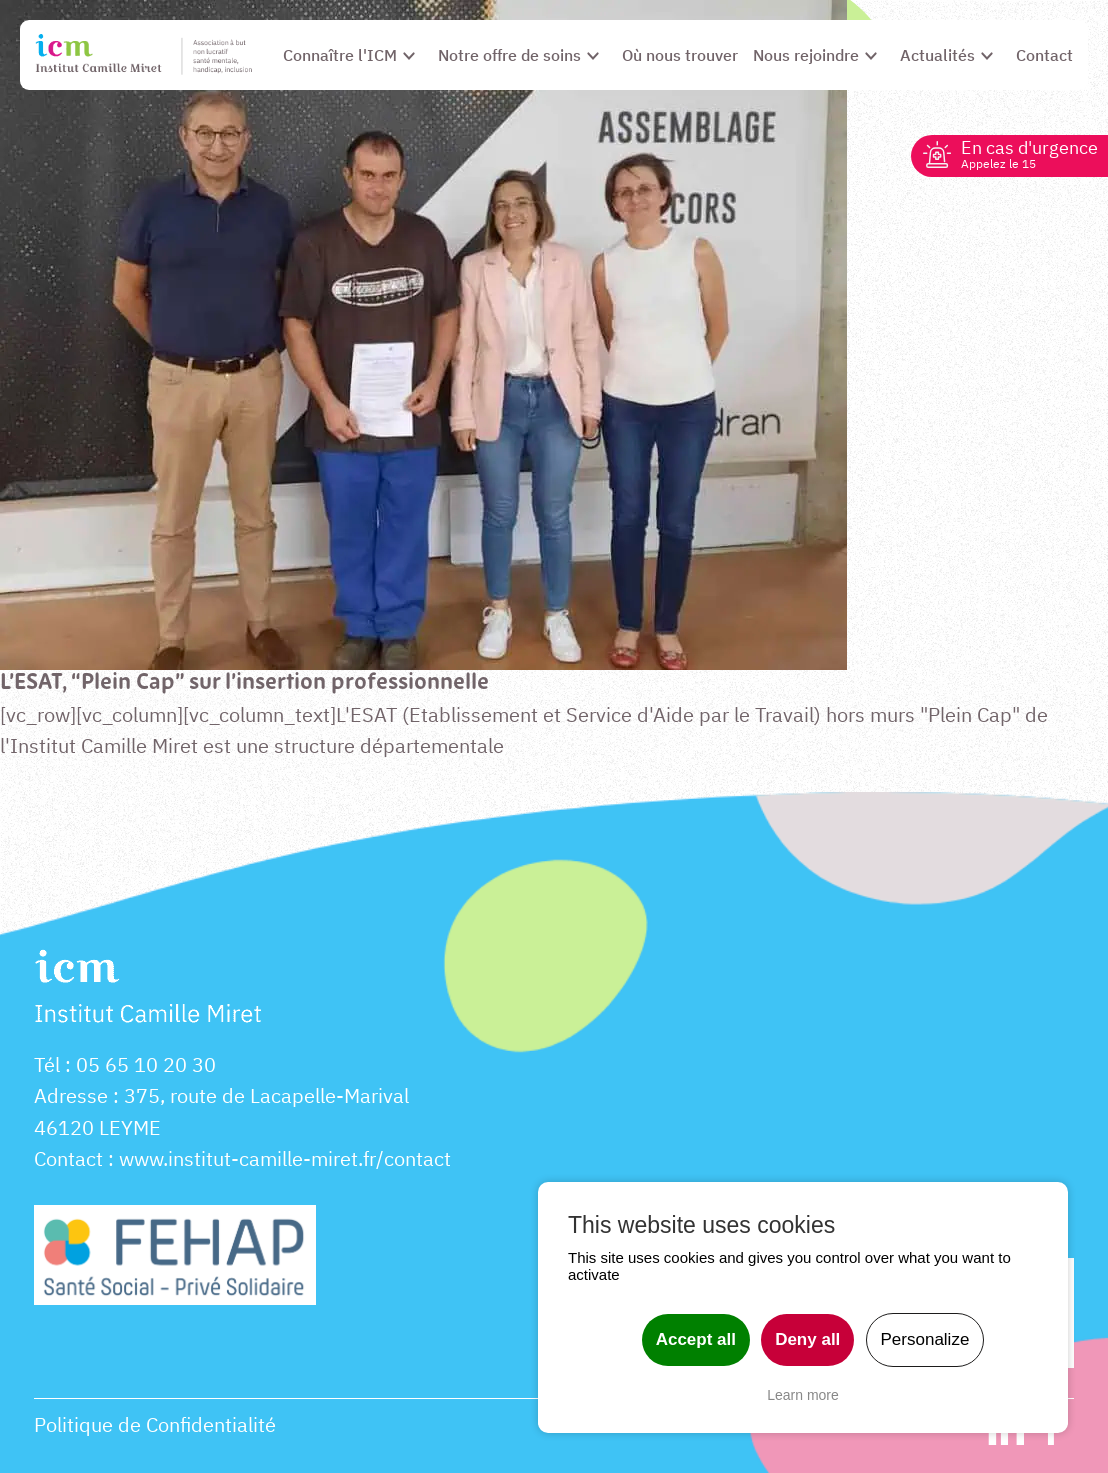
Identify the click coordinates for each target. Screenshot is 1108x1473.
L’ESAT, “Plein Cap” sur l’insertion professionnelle (244, 683)
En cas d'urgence (1029, 153)
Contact (68, 1158)
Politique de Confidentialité (155, 1424)
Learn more (803, 1395)
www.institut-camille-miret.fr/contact (285, 1158)
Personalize (925, 1339)
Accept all (696, 1339)
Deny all (807, 1339)
